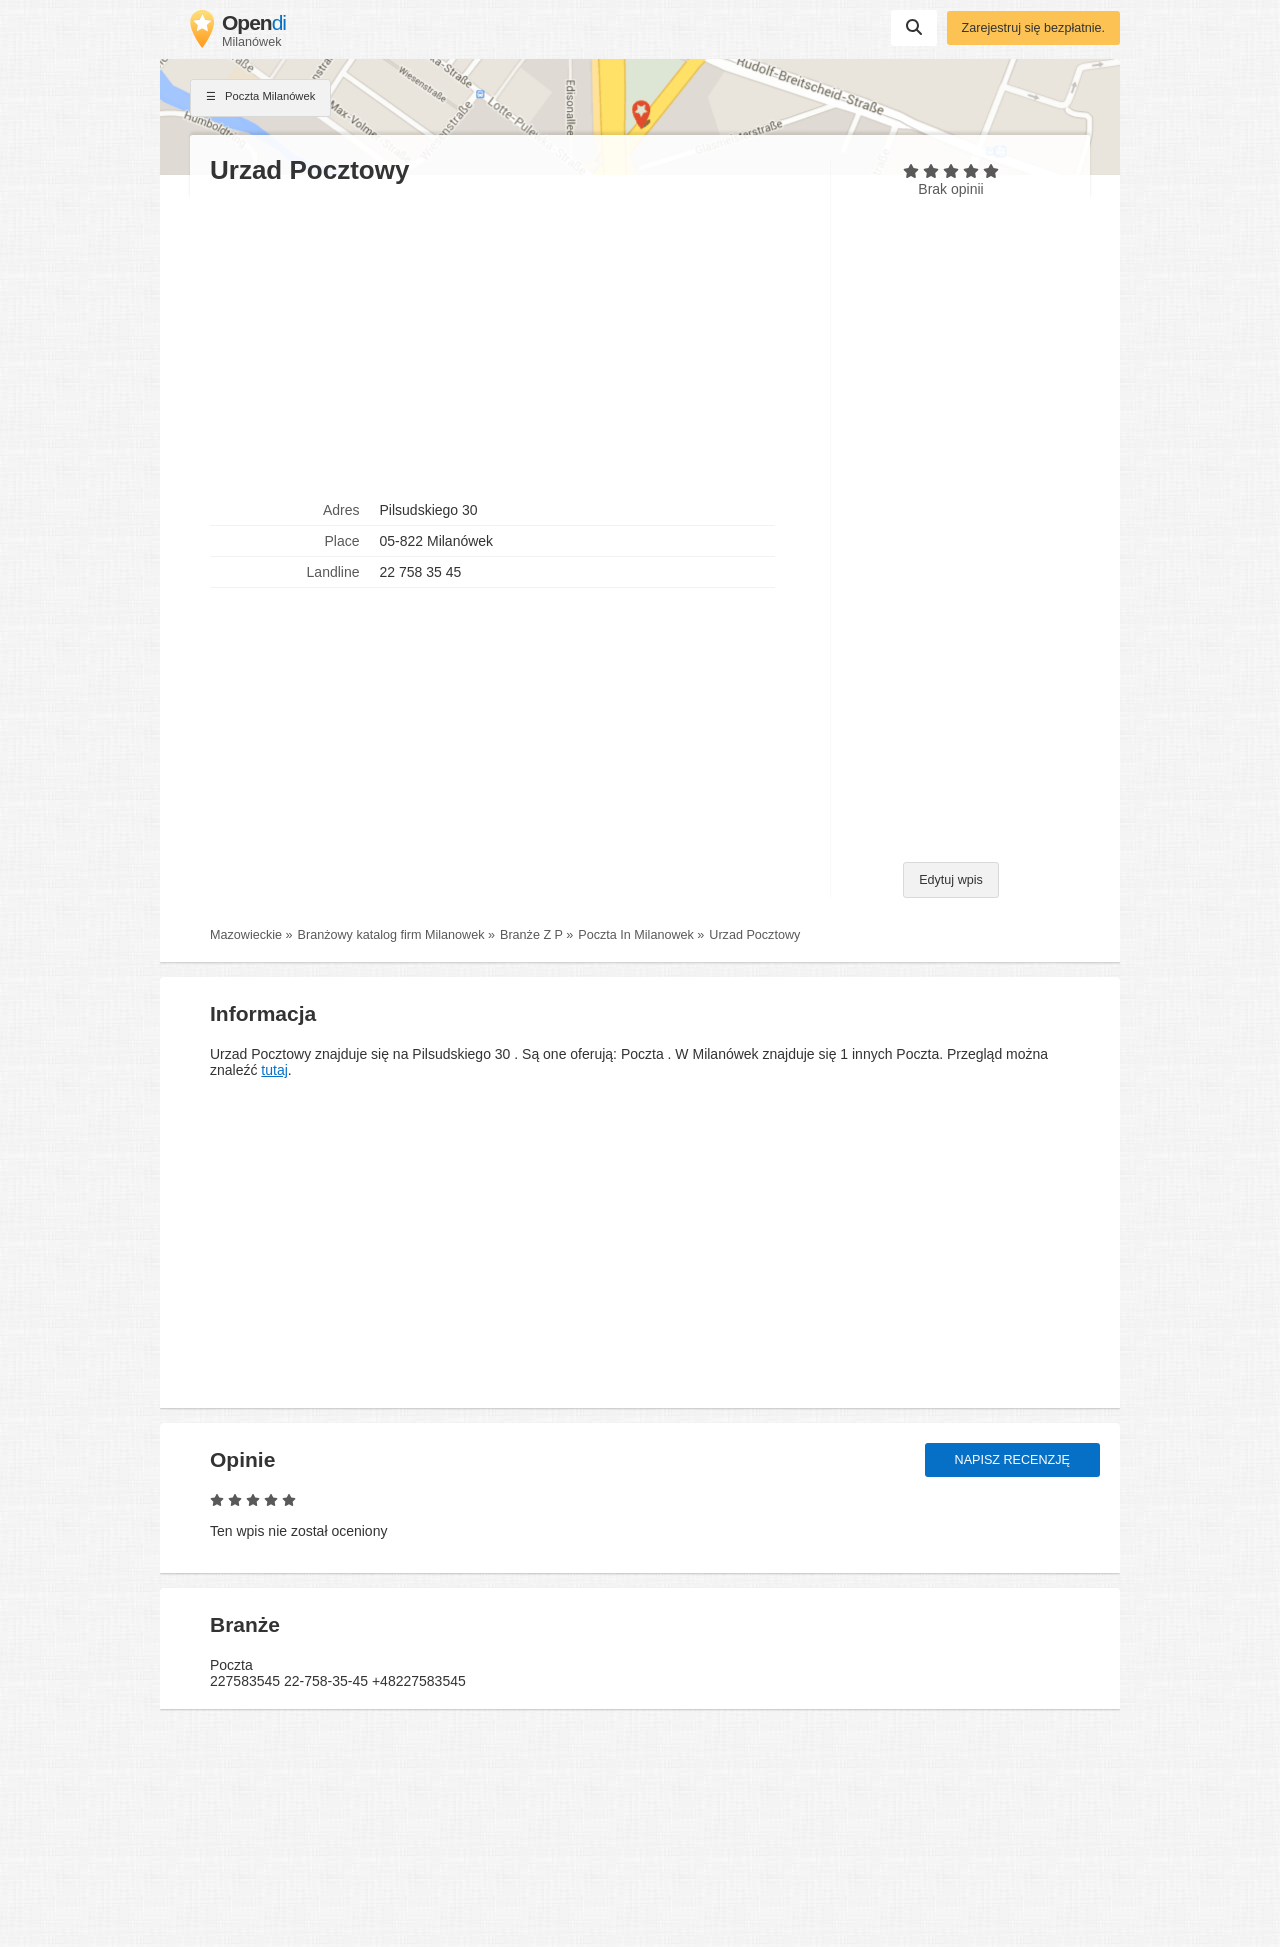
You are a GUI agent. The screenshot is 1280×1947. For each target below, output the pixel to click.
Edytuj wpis (951, 880)
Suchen (914, 27)
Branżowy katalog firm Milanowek (391, 935)
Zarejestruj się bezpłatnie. (1034, 28)
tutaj (274, 1070)
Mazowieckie (246, 935)
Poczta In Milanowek (636, 935)
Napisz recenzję (1012, 1460)
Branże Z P (531, 935)
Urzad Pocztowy (754, 935)
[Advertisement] (510, 341)
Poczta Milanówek (260, 98)
